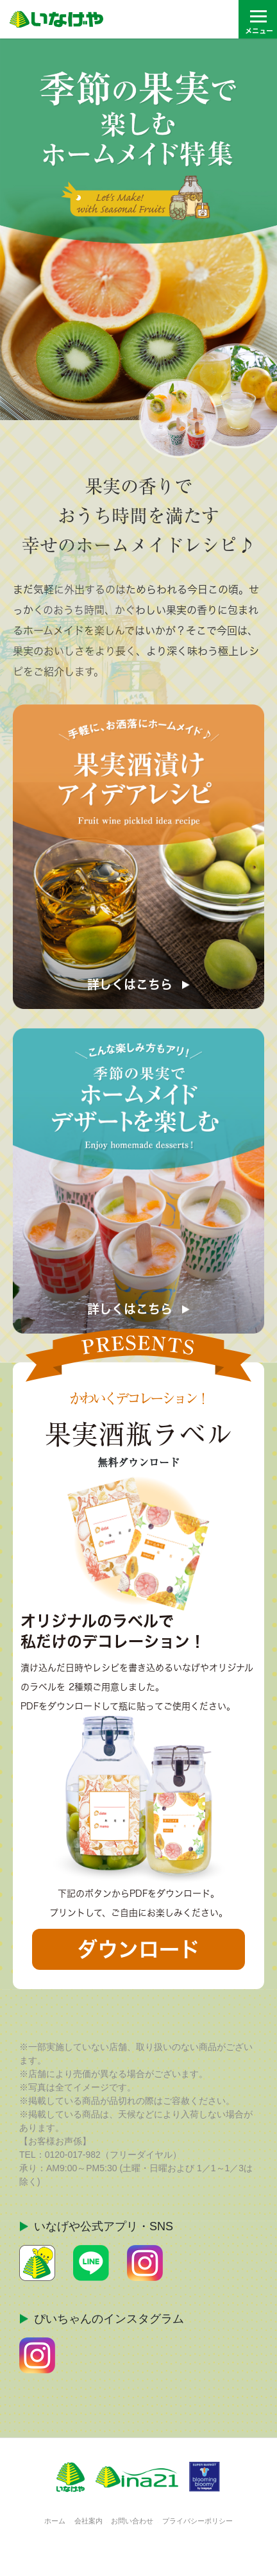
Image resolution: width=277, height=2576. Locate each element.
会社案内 (88, 2521)
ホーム (54, 2521)
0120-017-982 (73, 2154)
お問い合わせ (132, 2521)
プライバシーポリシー (197, 2521)
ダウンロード (138, 1949)
